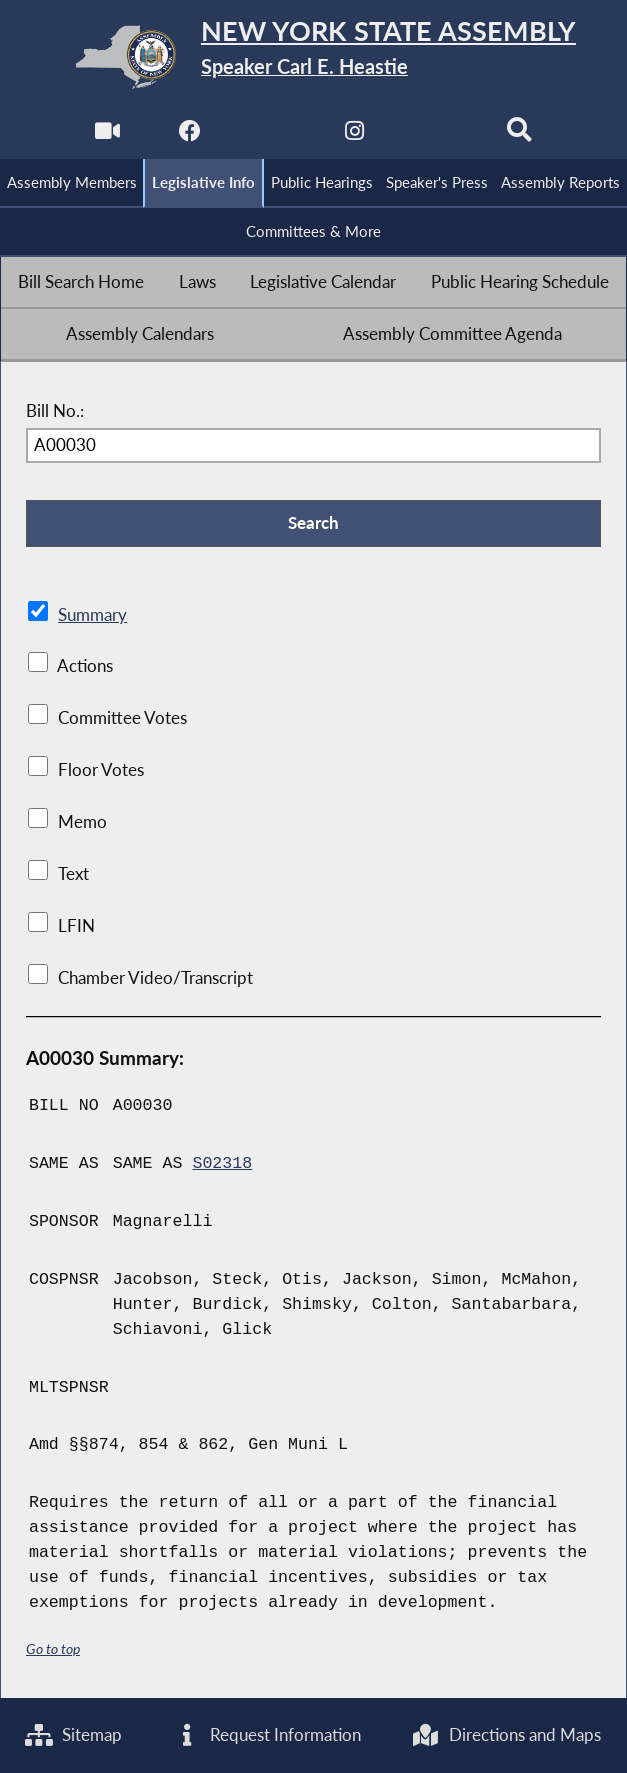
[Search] (519, 136)
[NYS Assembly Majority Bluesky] (437, 136)
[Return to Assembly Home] (313, 57)
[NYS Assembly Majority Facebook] (189, 136)
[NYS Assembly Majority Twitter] (272, 136)
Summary (92, 615)
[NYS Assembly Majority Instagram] (354, 136)
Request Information (267, 1735)
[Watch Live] (107, 136)
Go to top (53, 1648)
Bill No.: (55, 412)
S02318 (222, 1163)
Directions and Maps (506, 1735)
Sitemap (73, 1735)
